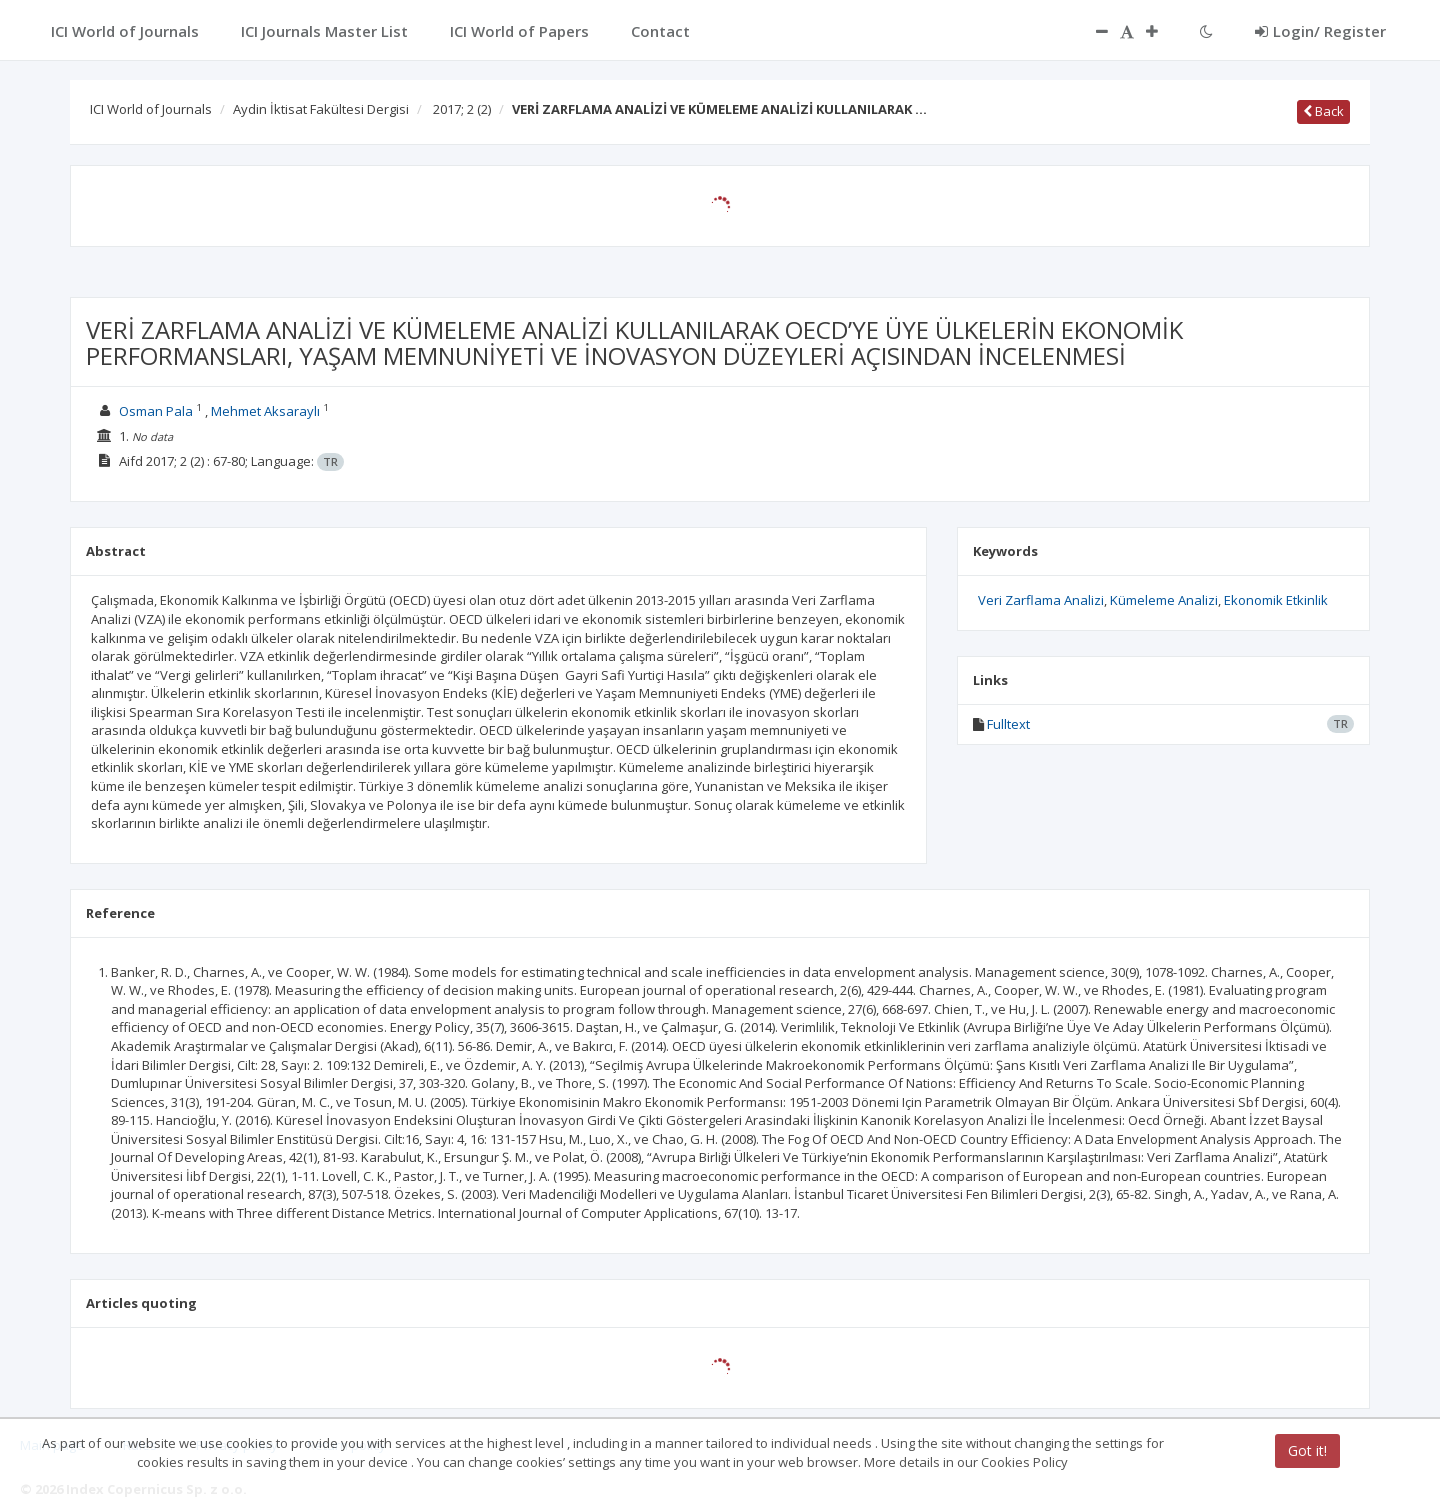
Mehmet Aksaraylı (265, 411)
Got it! (1307, 1450)
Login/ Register (1320, 31)
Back (1323, 111)
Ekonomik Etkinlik (1276, 600)
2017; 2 (462, 109)
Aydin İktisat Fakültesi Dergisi (321, 109)
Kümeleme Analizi (1164, 600)
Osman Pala (156, 411)
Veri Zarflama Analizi (1041, 600)
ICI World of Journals (151, 109)
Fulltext (1008, 724)
